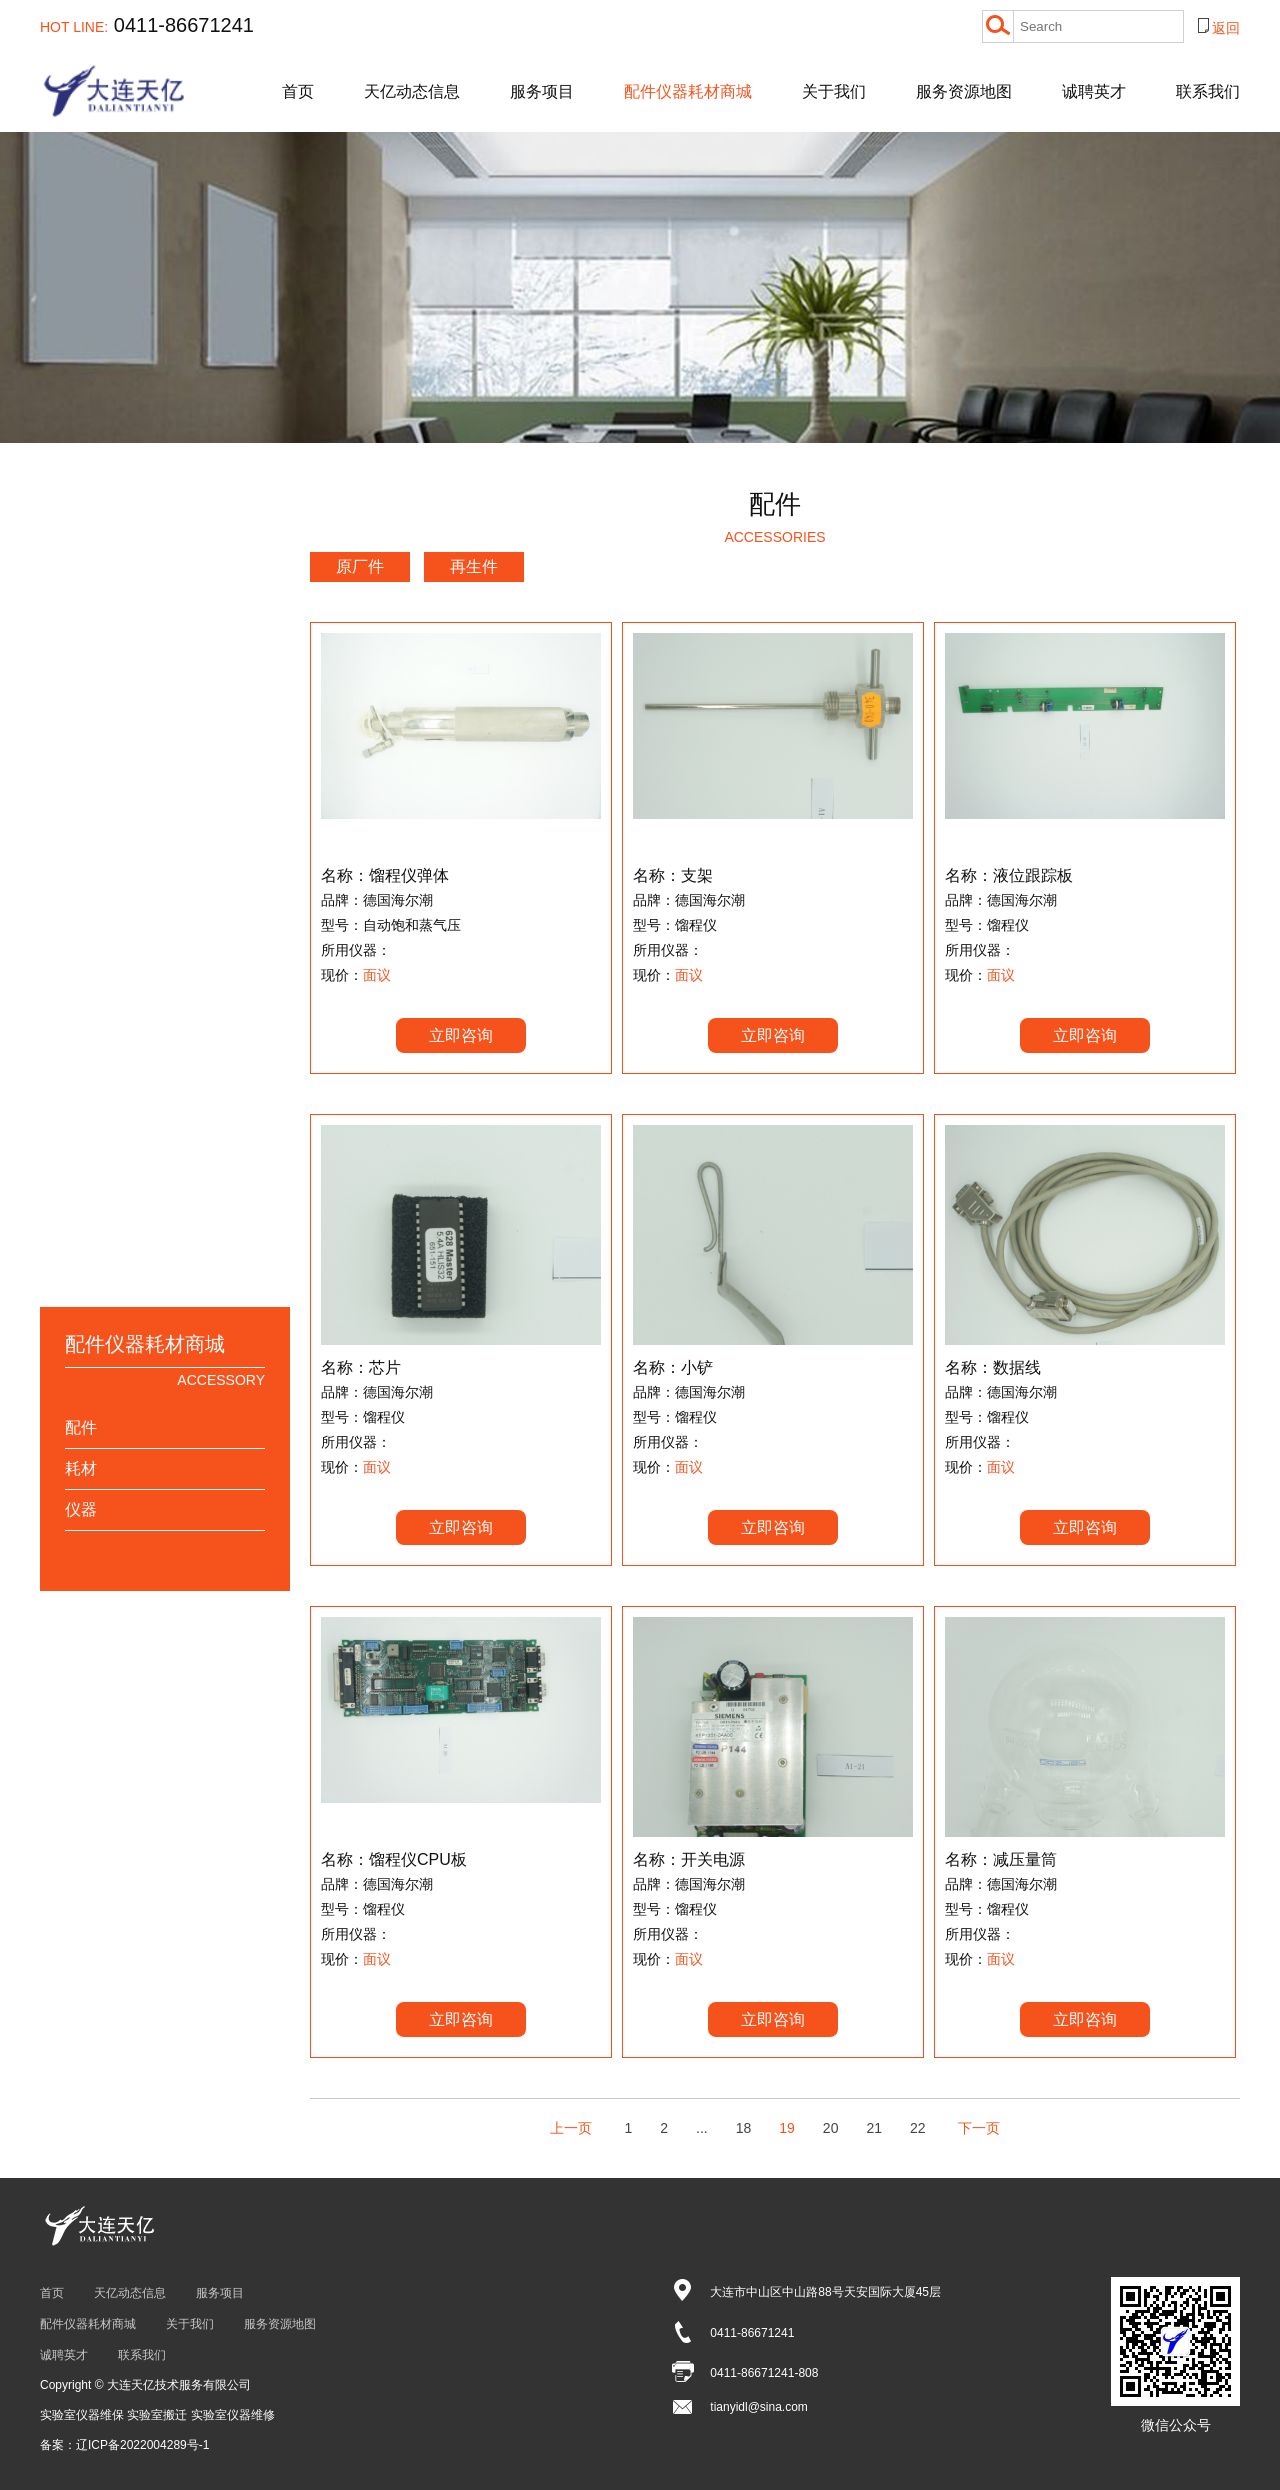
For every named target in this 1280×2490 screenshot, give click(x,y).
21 (874, 2128)
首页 (298, 91)
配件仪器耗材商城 (688, 91)
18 (744, 2128)
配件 (81, 1427)
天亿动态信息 (412, 91)
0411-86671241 (147, 25)
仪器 (81, 1509)
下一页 (979, 2128)
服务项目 (542, 91)
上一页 (571, 2128)
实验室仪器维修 (233, 2415)
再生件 (474, 566)
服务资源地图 (964, 91)
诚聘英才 (1094, 91)
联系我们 (1208, 91)
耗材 (81, 1468)
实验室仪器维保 (83, 2415)
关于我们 (834, 91)
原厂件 (360, 566)
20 (831, 2128)
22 (918, 2128)
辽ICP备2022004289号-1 (142, 2445)
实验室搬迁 (158, 2415)
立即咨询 (461, 1035)
